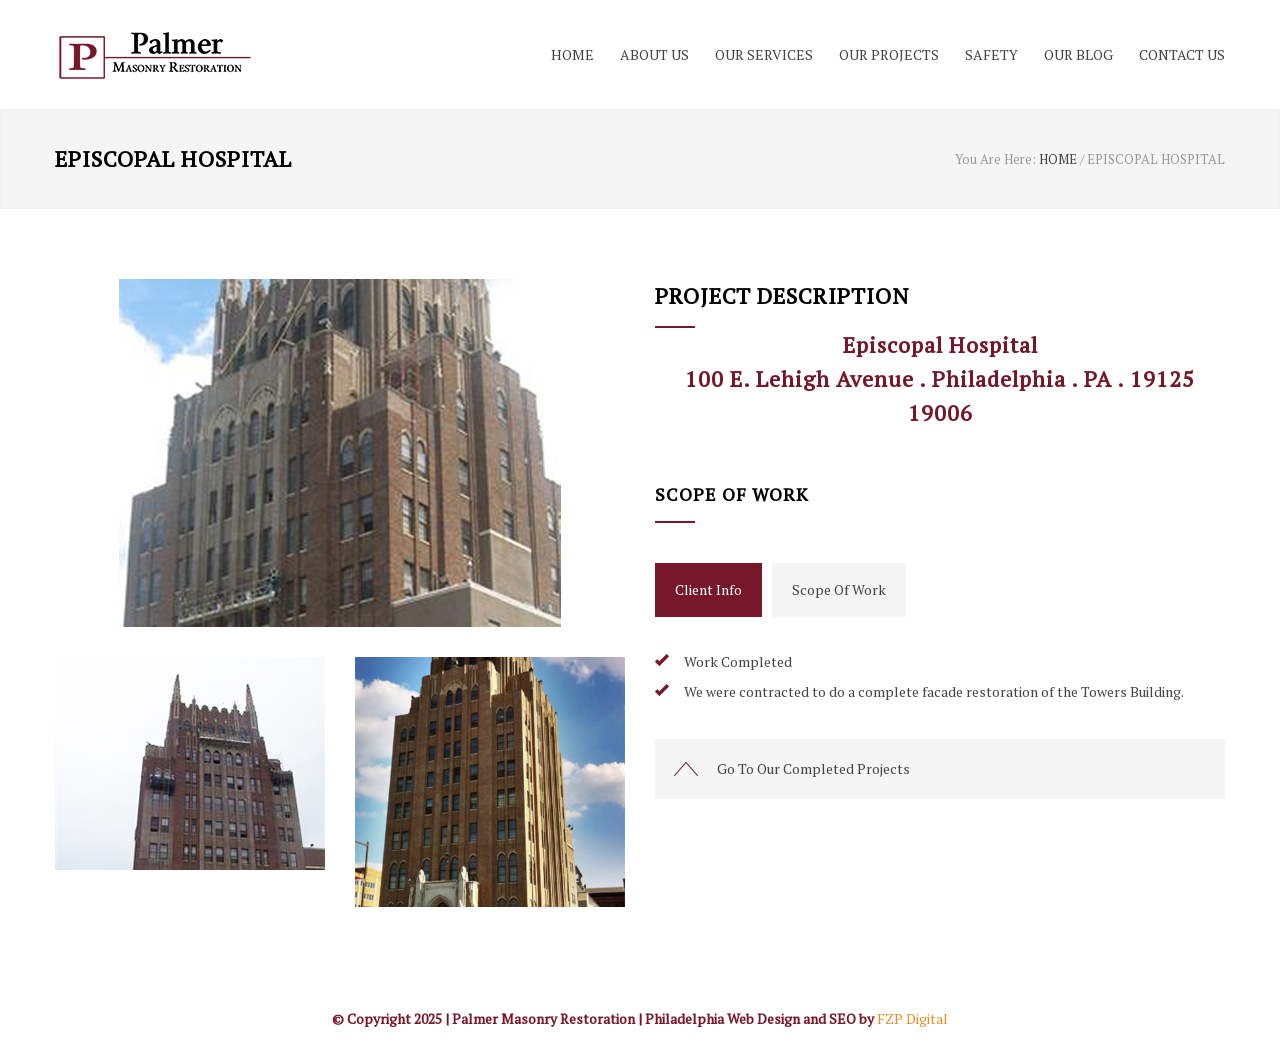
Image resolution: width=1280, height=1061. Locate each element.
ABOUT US (654, 54)
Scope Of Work (839, 589)
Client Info (708, 589)
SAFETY (991, 54)
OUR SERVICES (764, 54)
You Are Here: (995, 159)
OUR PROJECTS (889, 54)
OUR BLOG (1078, 54)
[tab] (708, 590)
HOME (572, 54)
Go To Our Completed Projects (813, 768)
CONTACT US (1182, 54)
